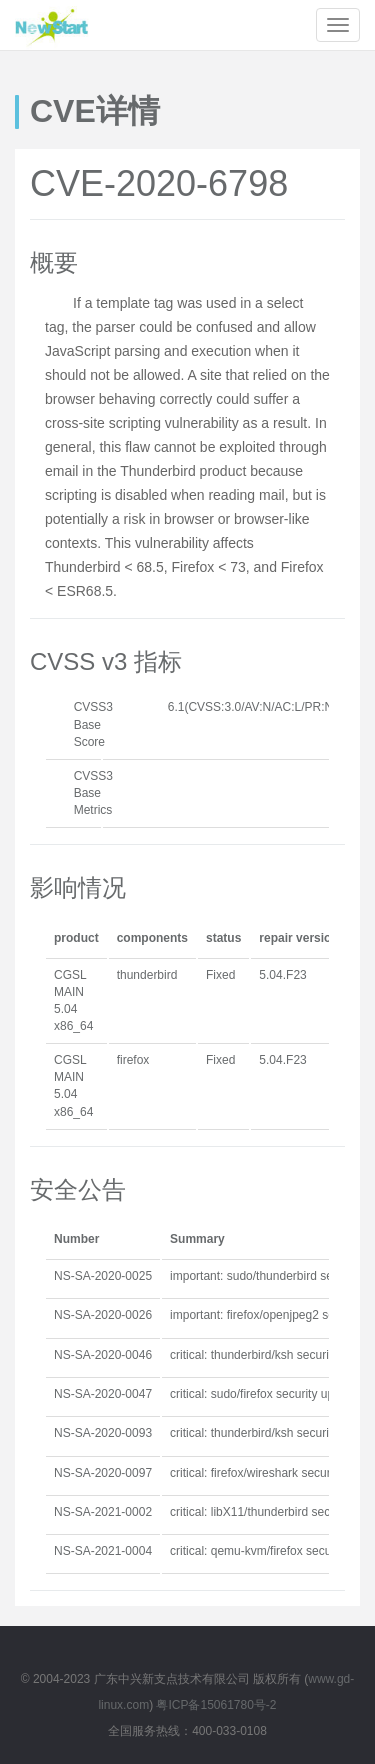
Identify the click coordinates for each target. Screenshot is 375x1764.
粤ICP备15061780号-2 (216, 1705)
